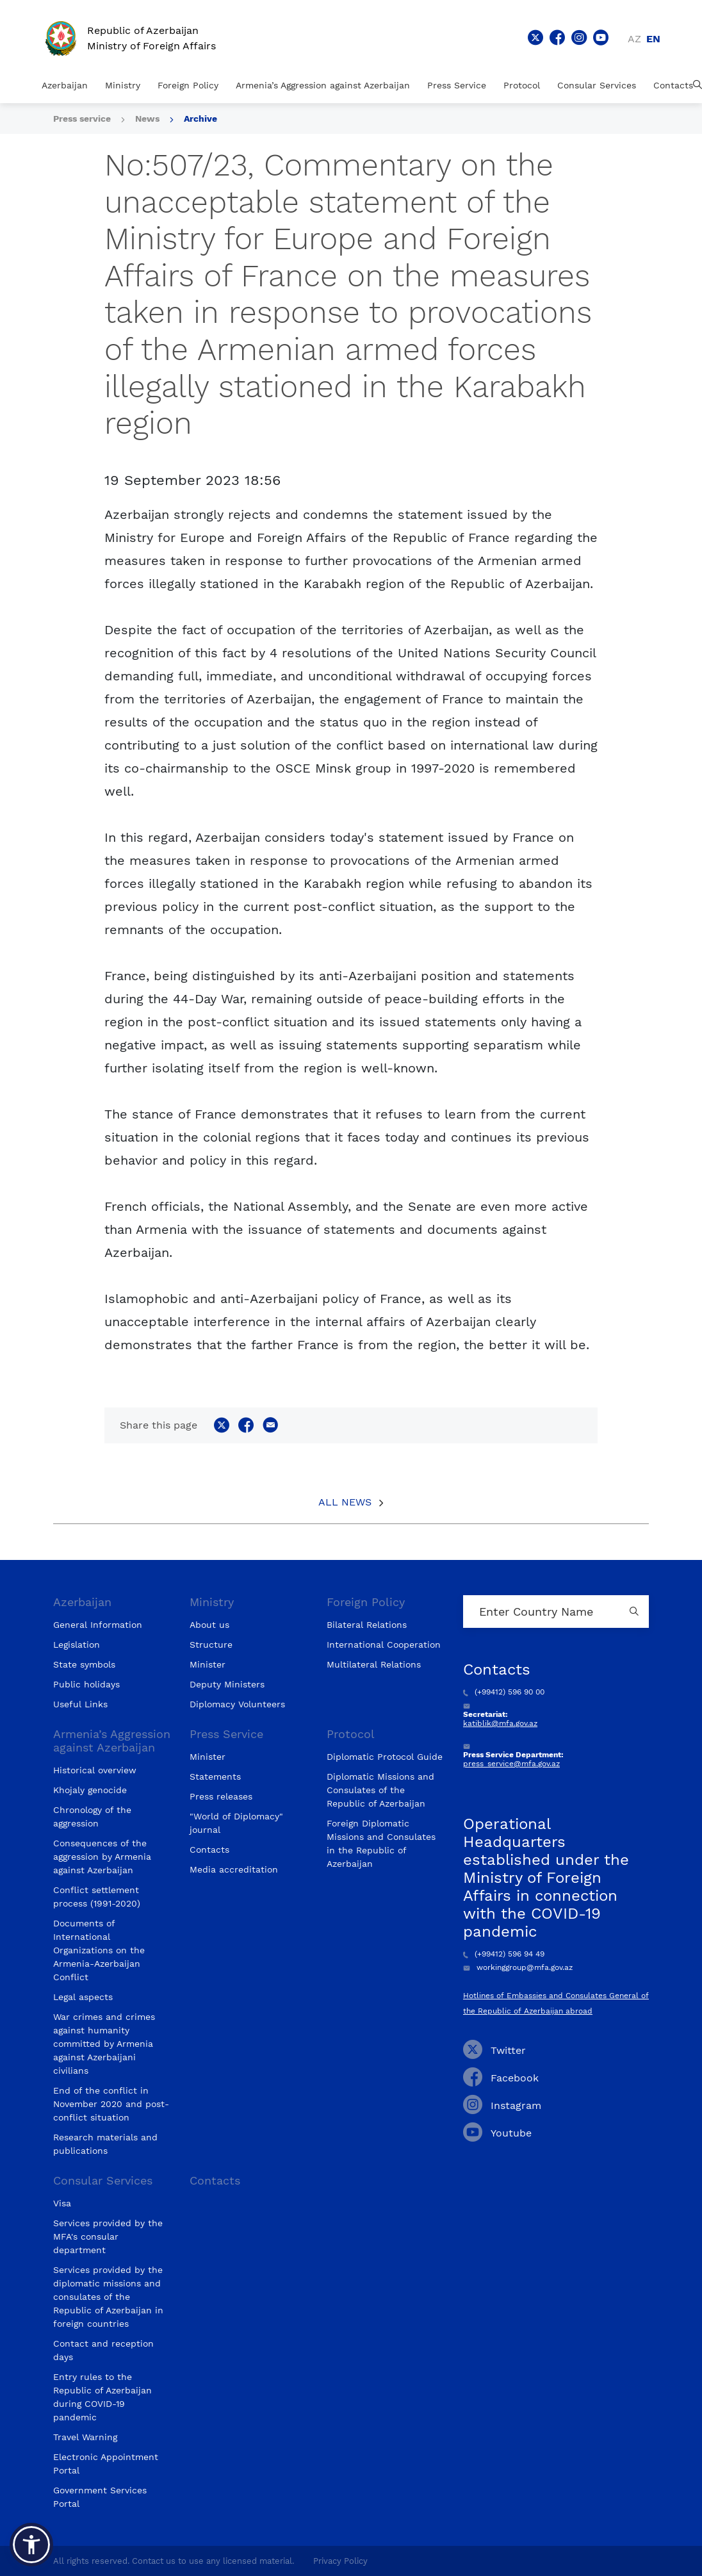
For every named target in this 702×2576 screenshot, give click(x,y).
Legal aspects (83, 1997)
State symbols (84, 1664)
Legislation (76, 1644)
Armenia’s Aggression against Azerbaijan (323, 85)
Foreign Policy (188, 85)
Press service (82, 118)
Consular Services (596, 85)
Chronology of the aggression (92, 1816)
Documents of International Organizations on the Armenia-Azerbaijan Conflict (99, 1950)
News (147, 118)
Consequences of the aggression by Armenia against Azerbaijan (102, 1856)
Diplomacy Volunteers (237, 1704)
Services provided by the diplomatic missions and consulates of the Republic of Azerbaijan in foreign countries (108, 2297)
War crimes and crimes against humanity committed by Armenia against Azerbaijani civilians (104, 2044)
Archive (200, 118)
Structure (211, 1644)
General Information (97, 1625)
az (634, 39)
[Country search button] (636, 1611)
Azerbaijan (65, 85)
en (653, 39)
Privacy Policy (340, 2561)
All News (344, 1502)
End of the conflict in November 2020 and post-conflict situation (111, 2103)
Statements (215, 1776)
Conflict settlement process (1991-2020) (96, 1896)
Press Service (456, 85)
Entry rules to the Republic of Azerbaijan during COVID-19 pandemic (102, 2397)
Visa (62, 2203)
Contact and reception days (103, 2350)
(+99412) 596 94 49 (503, 1953)
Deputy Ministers (227, 1684)
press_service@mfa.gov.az (511, 1763)
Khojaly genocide (90, 1790)
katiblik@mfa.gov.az (500, 1723)
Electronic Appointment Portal (105, 2463)
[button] (31, 2544)
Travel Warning (85, 2437)
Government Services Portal (100, 2497)
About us (209, 1625)
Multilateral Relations (374, 1664)
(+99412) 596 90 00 (503, 1691)
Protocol (521, 85)
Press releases (221, 1796)
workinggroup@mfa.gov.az (518, 1967)
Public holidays (86, 1684)
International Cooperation (384, 1644)
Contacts (673, 85)
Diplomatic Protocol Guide (385, 1757)
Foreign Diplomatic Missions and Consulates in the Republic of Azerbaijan (381, 1843)
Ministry (122, 85)
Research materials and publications (105, 2144)
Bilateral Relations (367, 1625)
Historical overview (94, 1770)
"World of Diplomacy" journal (236, 1823)
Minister (207, 1664)
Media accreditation (234, 1869)
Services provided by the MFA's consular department (108, 2236)
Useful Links (80, 1704)
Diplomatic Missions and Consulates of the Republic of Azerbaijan (380, 1790)
